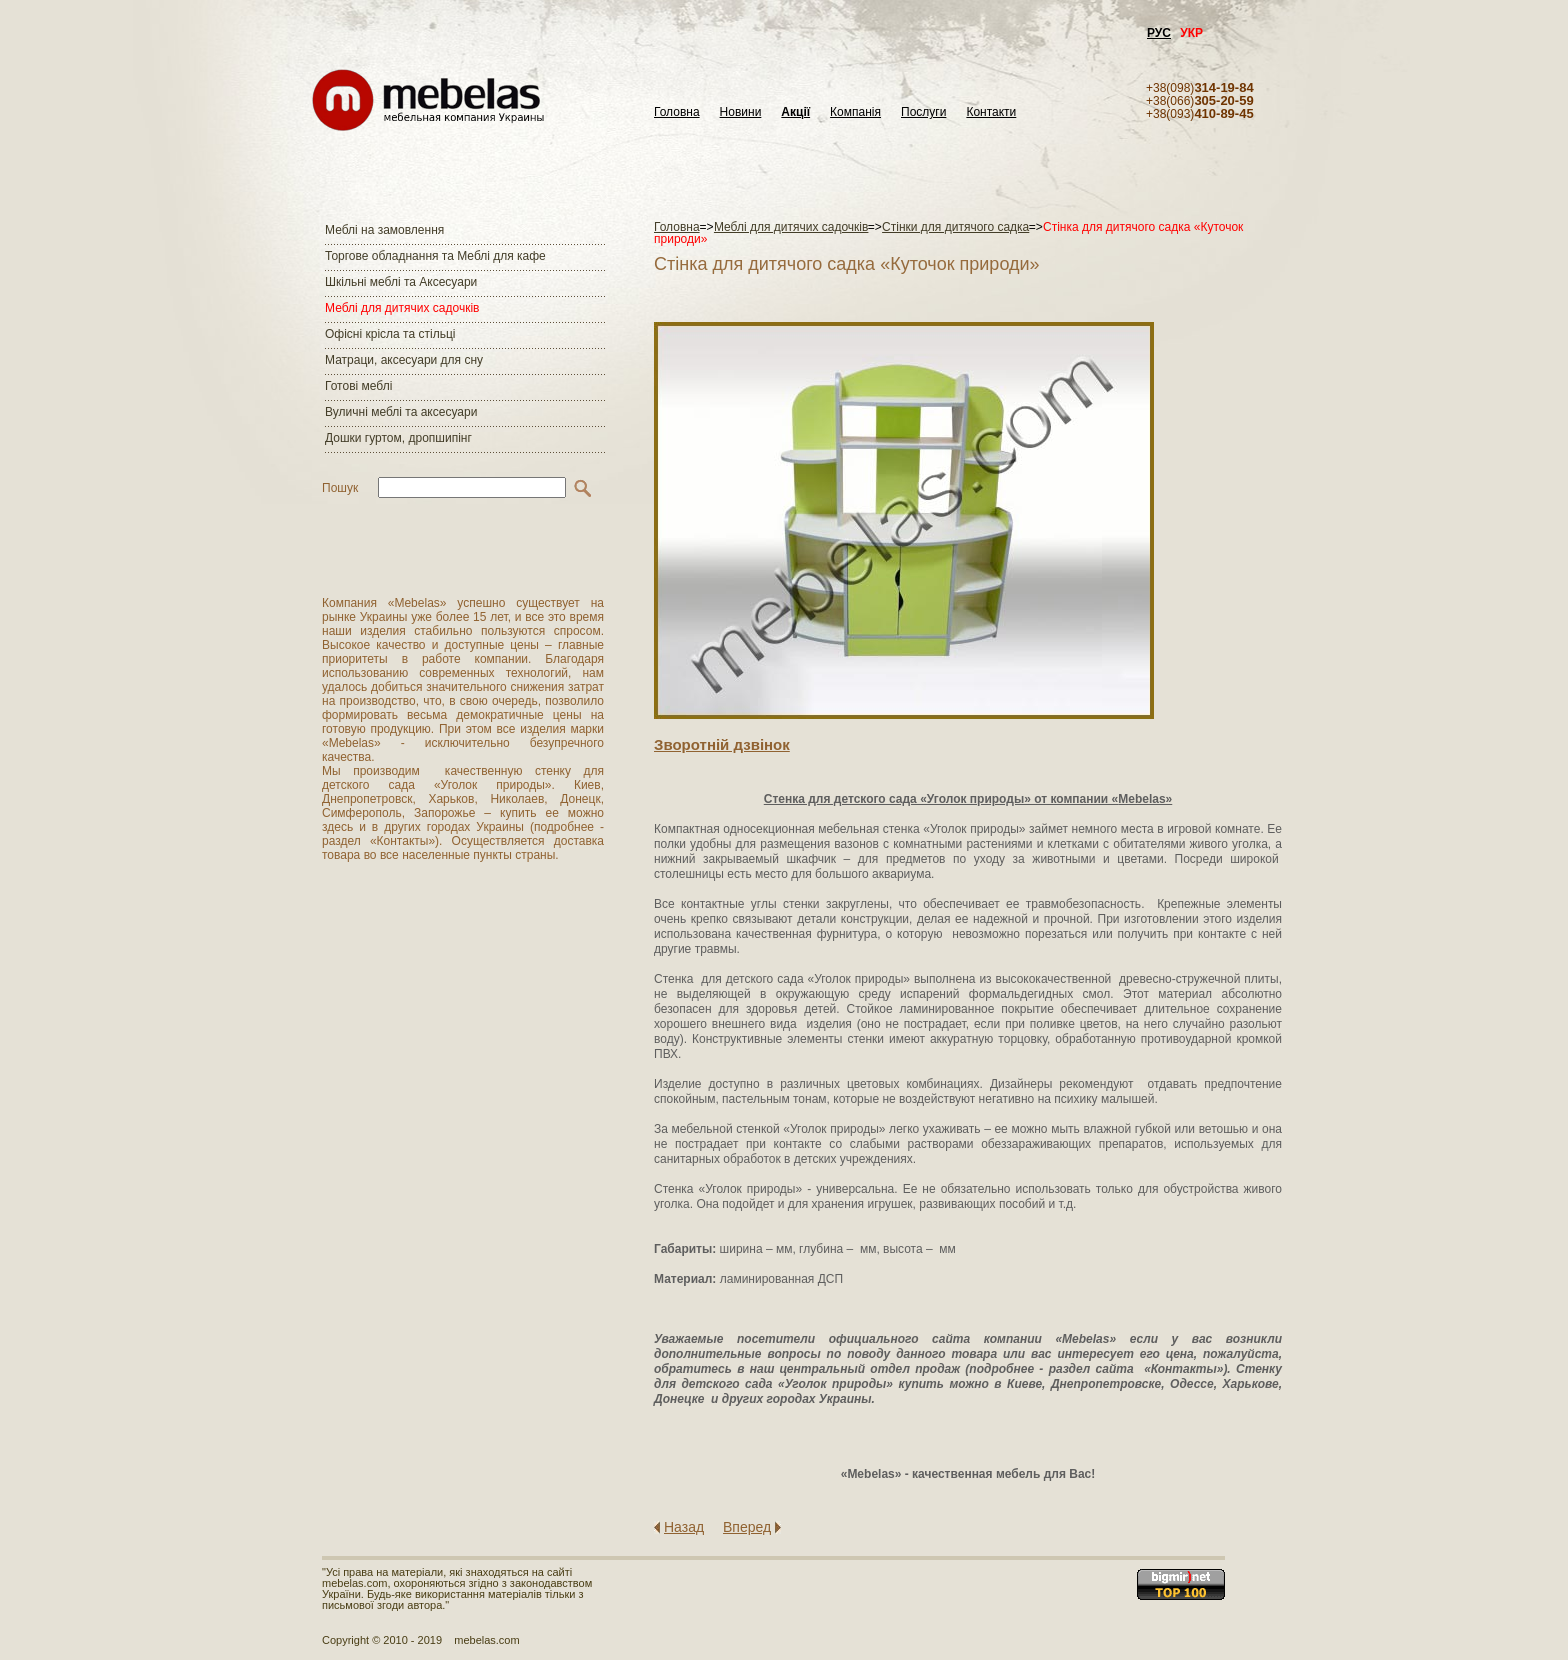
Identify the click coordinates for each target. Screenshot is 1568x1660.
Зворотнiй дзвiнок (722, 744)
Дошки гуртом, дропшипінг (398, 438)
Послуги (923, 112)
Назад (684, 1527)
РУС (1159, 33)
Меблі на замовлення (384, 230)
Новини (741, 112)
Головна (677, 112)
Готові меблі (358, 386)
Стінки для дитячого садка (955, 227)
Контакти (991, 112)
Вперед (747, 1527)
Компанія (855, 112)
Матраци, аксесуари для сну (404, 360)
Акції (795, 112)
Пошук (340, 488)
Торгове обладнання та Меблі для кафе (435, 256)
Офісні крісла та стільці (390, 334)
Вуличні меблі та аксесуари (401, 412)
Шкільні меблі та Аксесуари (401, 282)
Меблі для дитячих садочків (402, 308)
